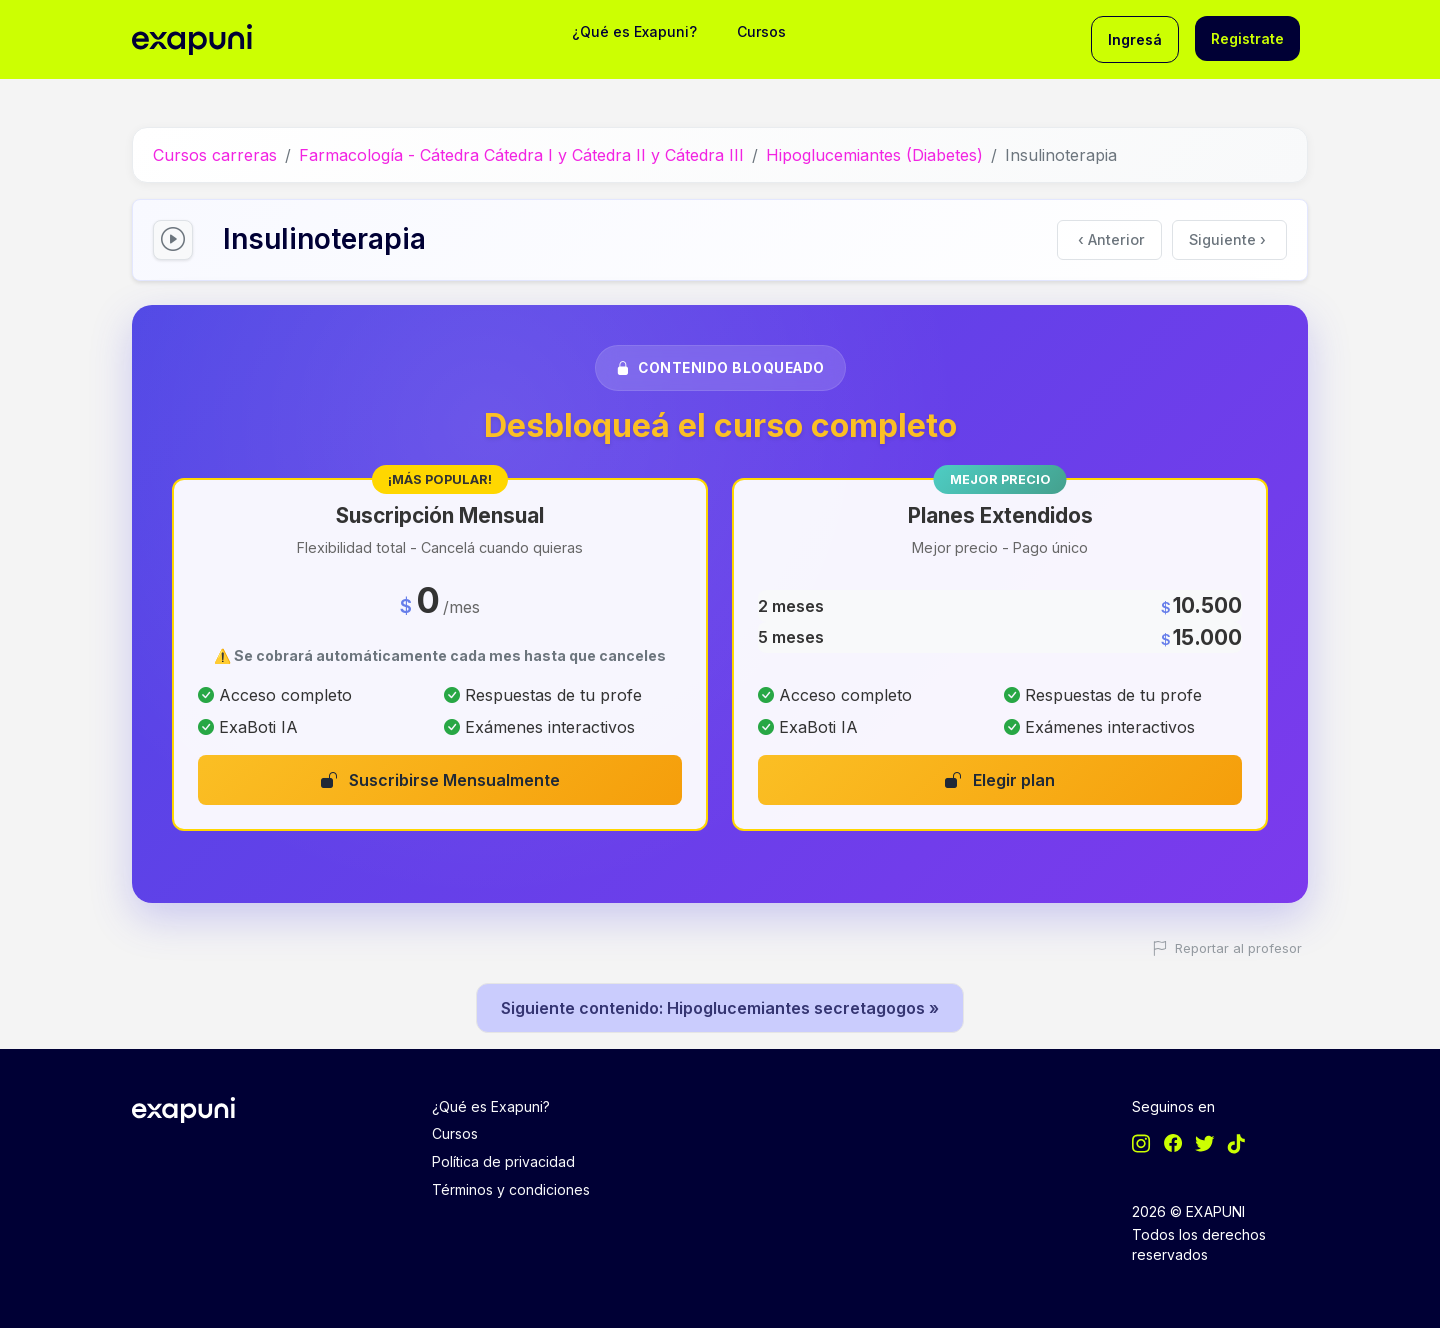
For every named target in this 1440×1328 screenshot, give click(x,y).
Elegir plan (1000, 780)
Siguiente (1227, 239)
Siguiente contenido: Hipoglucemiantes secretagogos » (720, 1008)
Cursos (761, 31)
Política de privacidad (503, 1161)
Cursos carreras (215, 155)
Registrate (1247, 38)
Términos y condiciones (511, 1189)
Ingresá (1135, 39)
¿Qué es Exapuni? (634, 31)
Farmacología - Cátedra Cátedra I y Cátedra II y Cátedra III (521, 155)
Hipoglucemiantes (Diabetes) (874, 155)
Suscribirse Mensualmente (440, 780)
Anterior (1111, 239)
